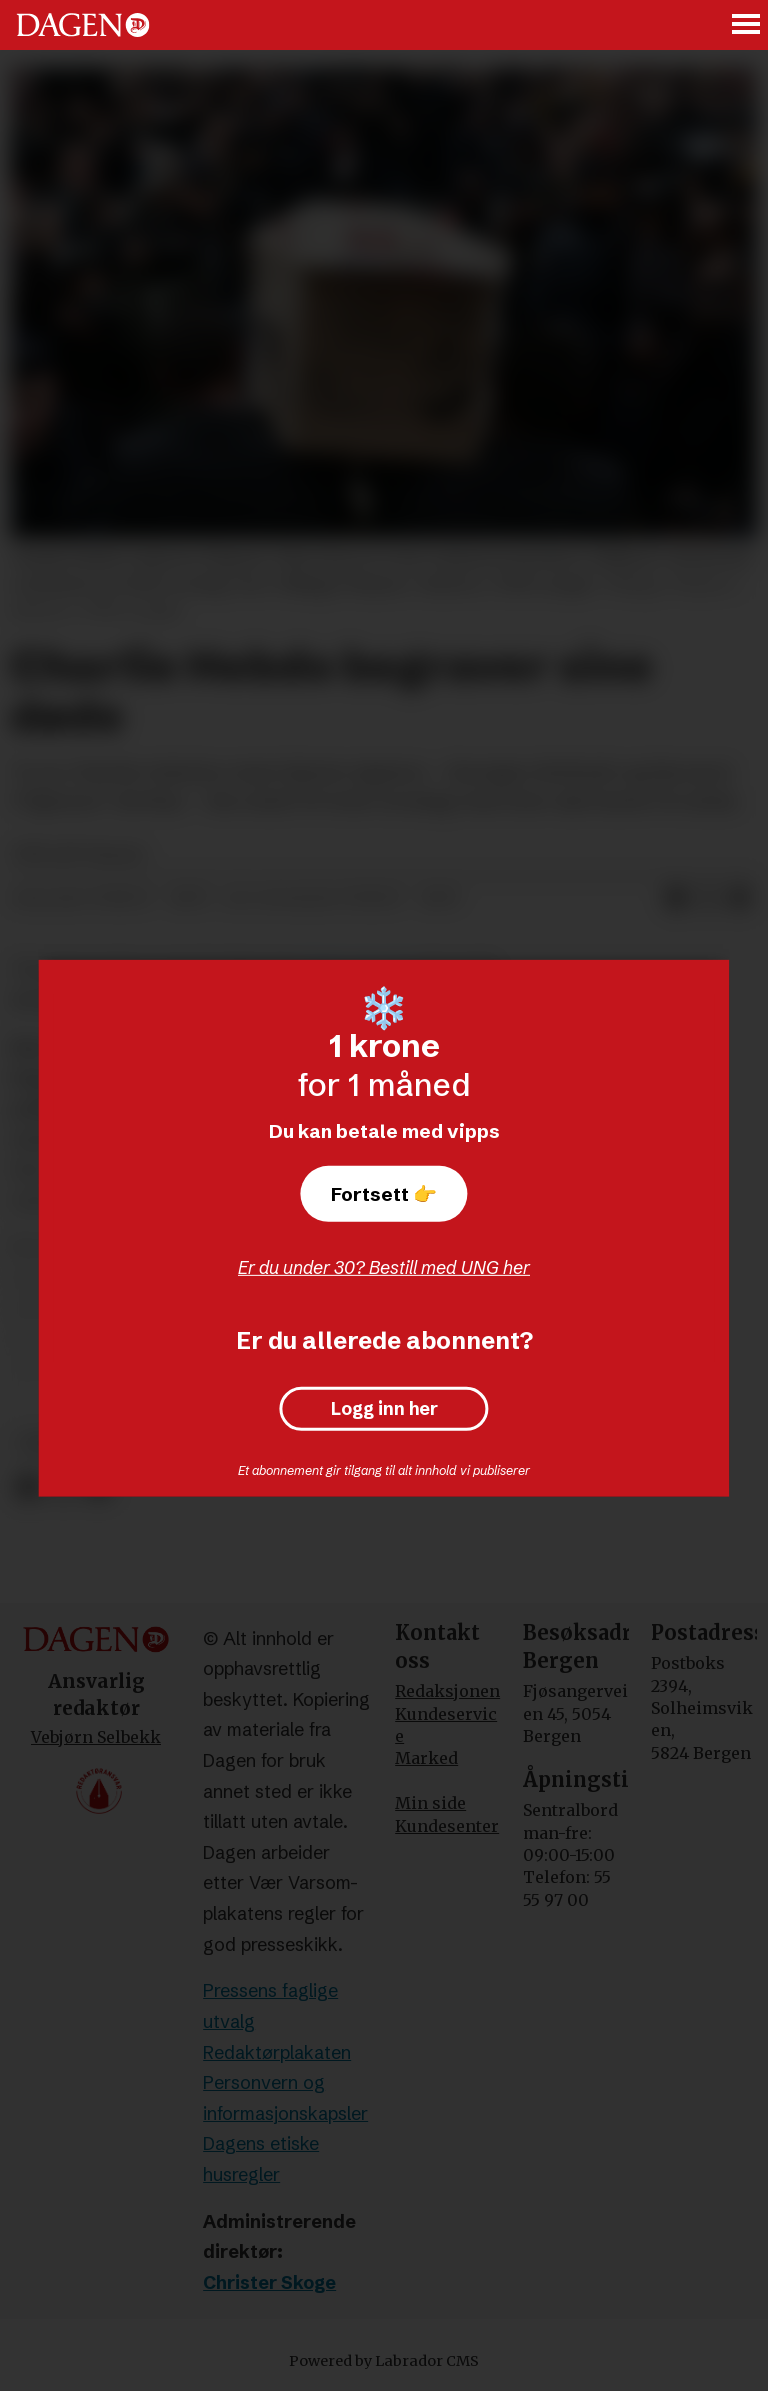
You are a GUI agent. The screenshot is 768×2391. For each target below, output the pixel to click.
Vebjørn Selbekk (96, 1737)
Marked (426, 1758)
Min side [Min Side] (430, 1803)
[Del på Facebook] (27, 1487)
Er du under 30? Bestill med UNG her (384, 1267)
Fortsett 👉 (384, 1194)
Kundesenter (447, 1826)
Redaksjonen (447, 1691)
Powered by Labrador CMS (384, 2361)
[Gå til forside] (83, 25)
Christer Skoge (269, 2282)
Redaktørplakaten (277, 2052)
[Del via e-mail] (740, 899)
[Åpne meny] (747, 25)
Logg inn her (384, 1409)
